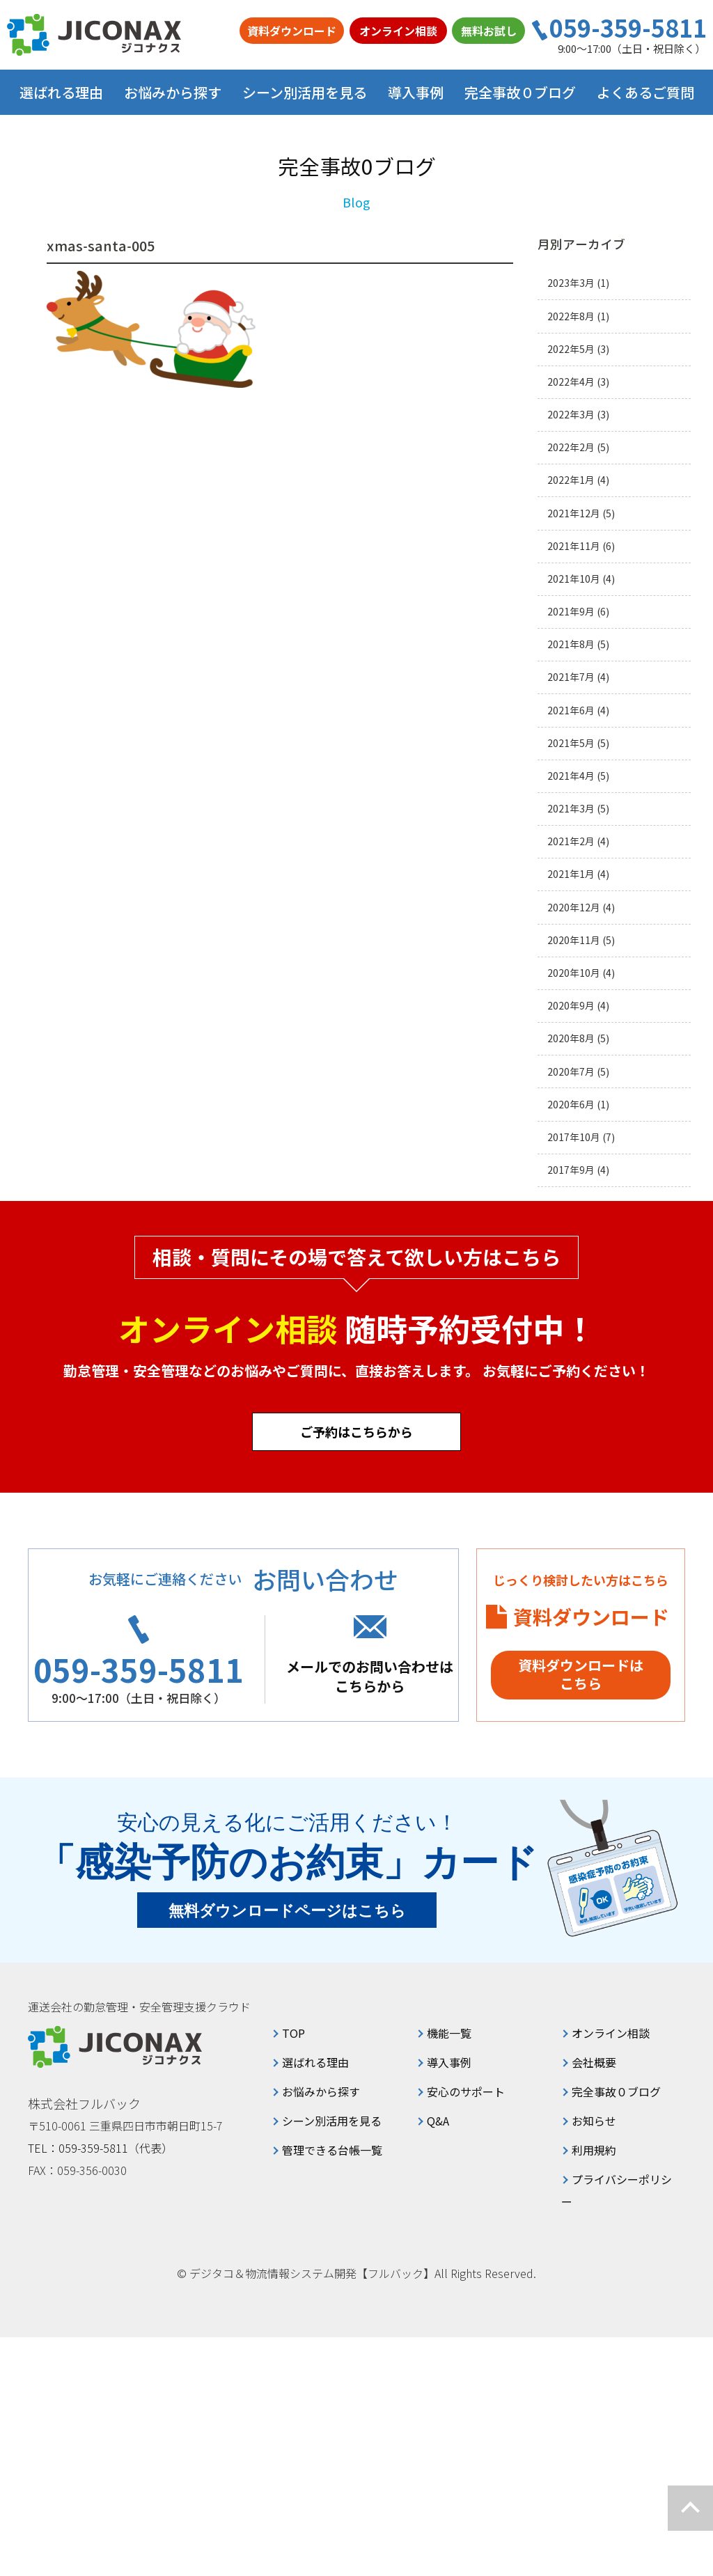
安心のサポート (466, 2091)
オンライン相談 (398, 30)
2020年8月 (571, 1038)
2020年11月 (573, 940)
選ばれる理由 (61, 92)
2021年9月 (571, 611)
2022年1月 (571, 480)
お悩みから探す (321, 2091)
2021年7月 (571, 677)
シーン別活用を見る (332, 2120)
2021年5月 (571, 743)
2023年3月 (571, 283)
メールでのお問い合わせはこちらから (369, 1676)
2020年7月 (571, 1071)
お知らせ (594, 2120)
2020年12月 (573, 907)
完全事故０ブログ (520, 92)
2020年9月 (571, 1005)
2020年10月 (573, 973)
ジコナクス (94, 35)
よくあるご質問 (645, 92)
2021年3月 (571, 808)
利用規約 (594, 2150)
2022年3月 (571, 414)
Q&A (438, 2120)
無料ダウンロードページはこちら (287, 1910)
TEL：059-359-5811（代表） (100, 2147)
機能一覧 (449, 2033)
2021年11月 (573, 546)
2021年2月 (571, 841)
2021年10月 (573, 579)
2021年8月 (571, 644)
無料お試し (489, 30)
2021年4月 (571, 776)
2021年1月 (571, 874)
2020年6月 (571, 1104)
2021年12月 (573, 513)
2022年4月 (571, 381)
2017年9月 (571, 1170)
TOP (293, 2033)
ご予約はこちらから (356, 1431)
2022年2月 (571, 447)
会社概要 (594, 2062)
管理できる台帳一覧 (332, 2150)
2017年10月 (573, 1137)
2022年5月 (571, 349)
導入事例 (416, 92)
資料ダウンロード (291, 30)
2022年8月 (571, 316)
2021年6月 (571, 710)
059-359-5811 (628, 28)
